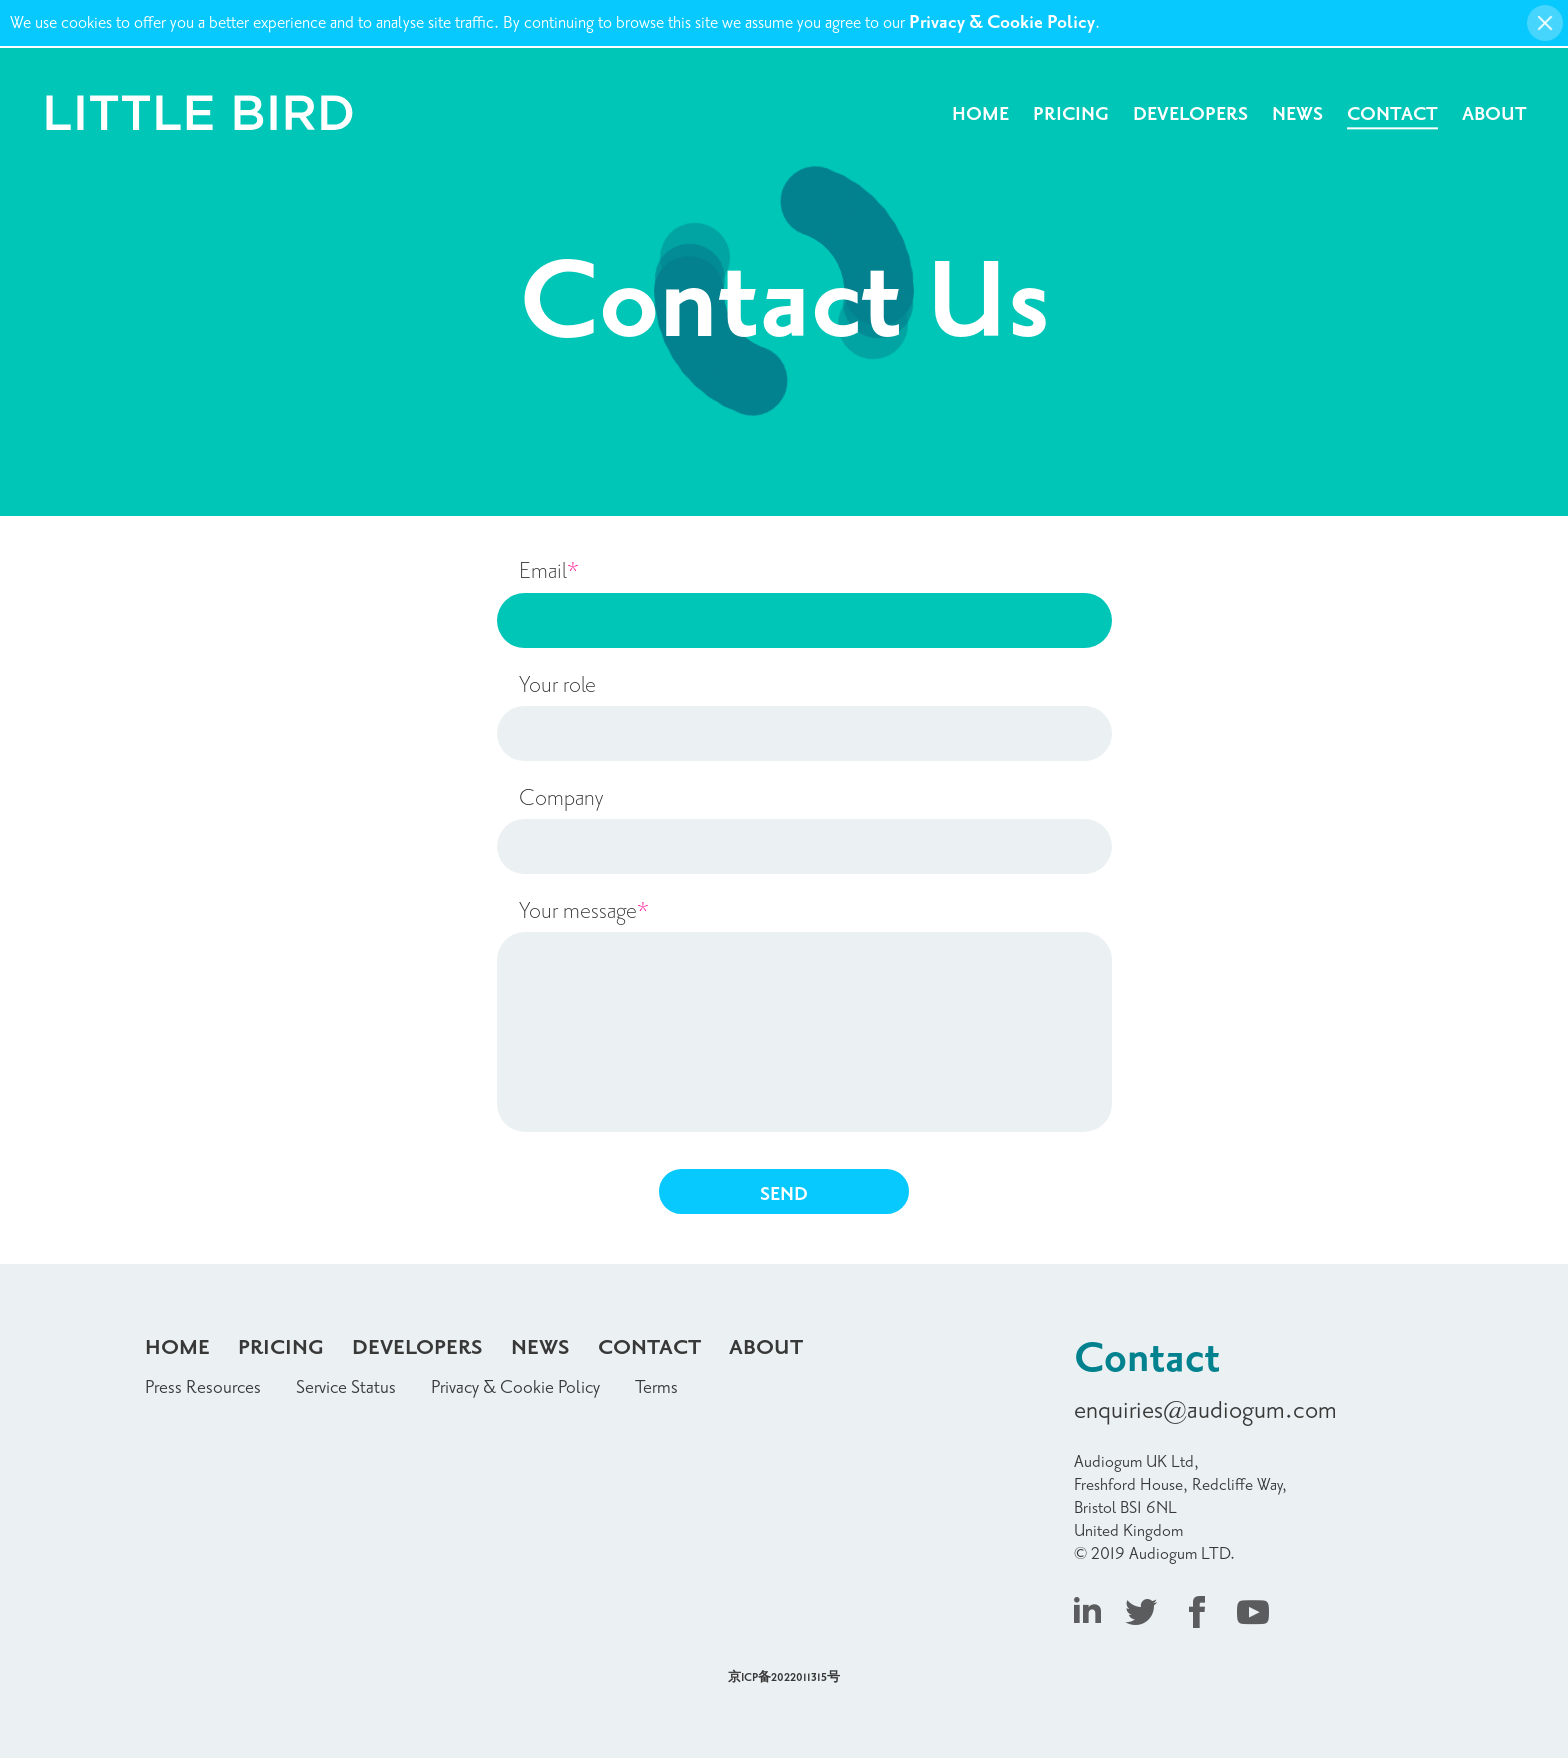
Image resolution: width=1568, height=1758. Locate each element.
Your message (584, 911)
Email (549, 571)
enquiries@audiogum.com (1205, 1410)
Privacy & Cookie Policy (1002, 22)
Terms (656, 1387)
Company (561, 798)
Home (980, 114)
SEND (784, 1194)
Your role (557, 685)
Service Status (346, 1387)
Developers (1190, 114)
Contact (1392, 114)
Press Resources (203, 1387)
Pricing (1071, 114)
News (1297, 114)
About (1494, 114)
